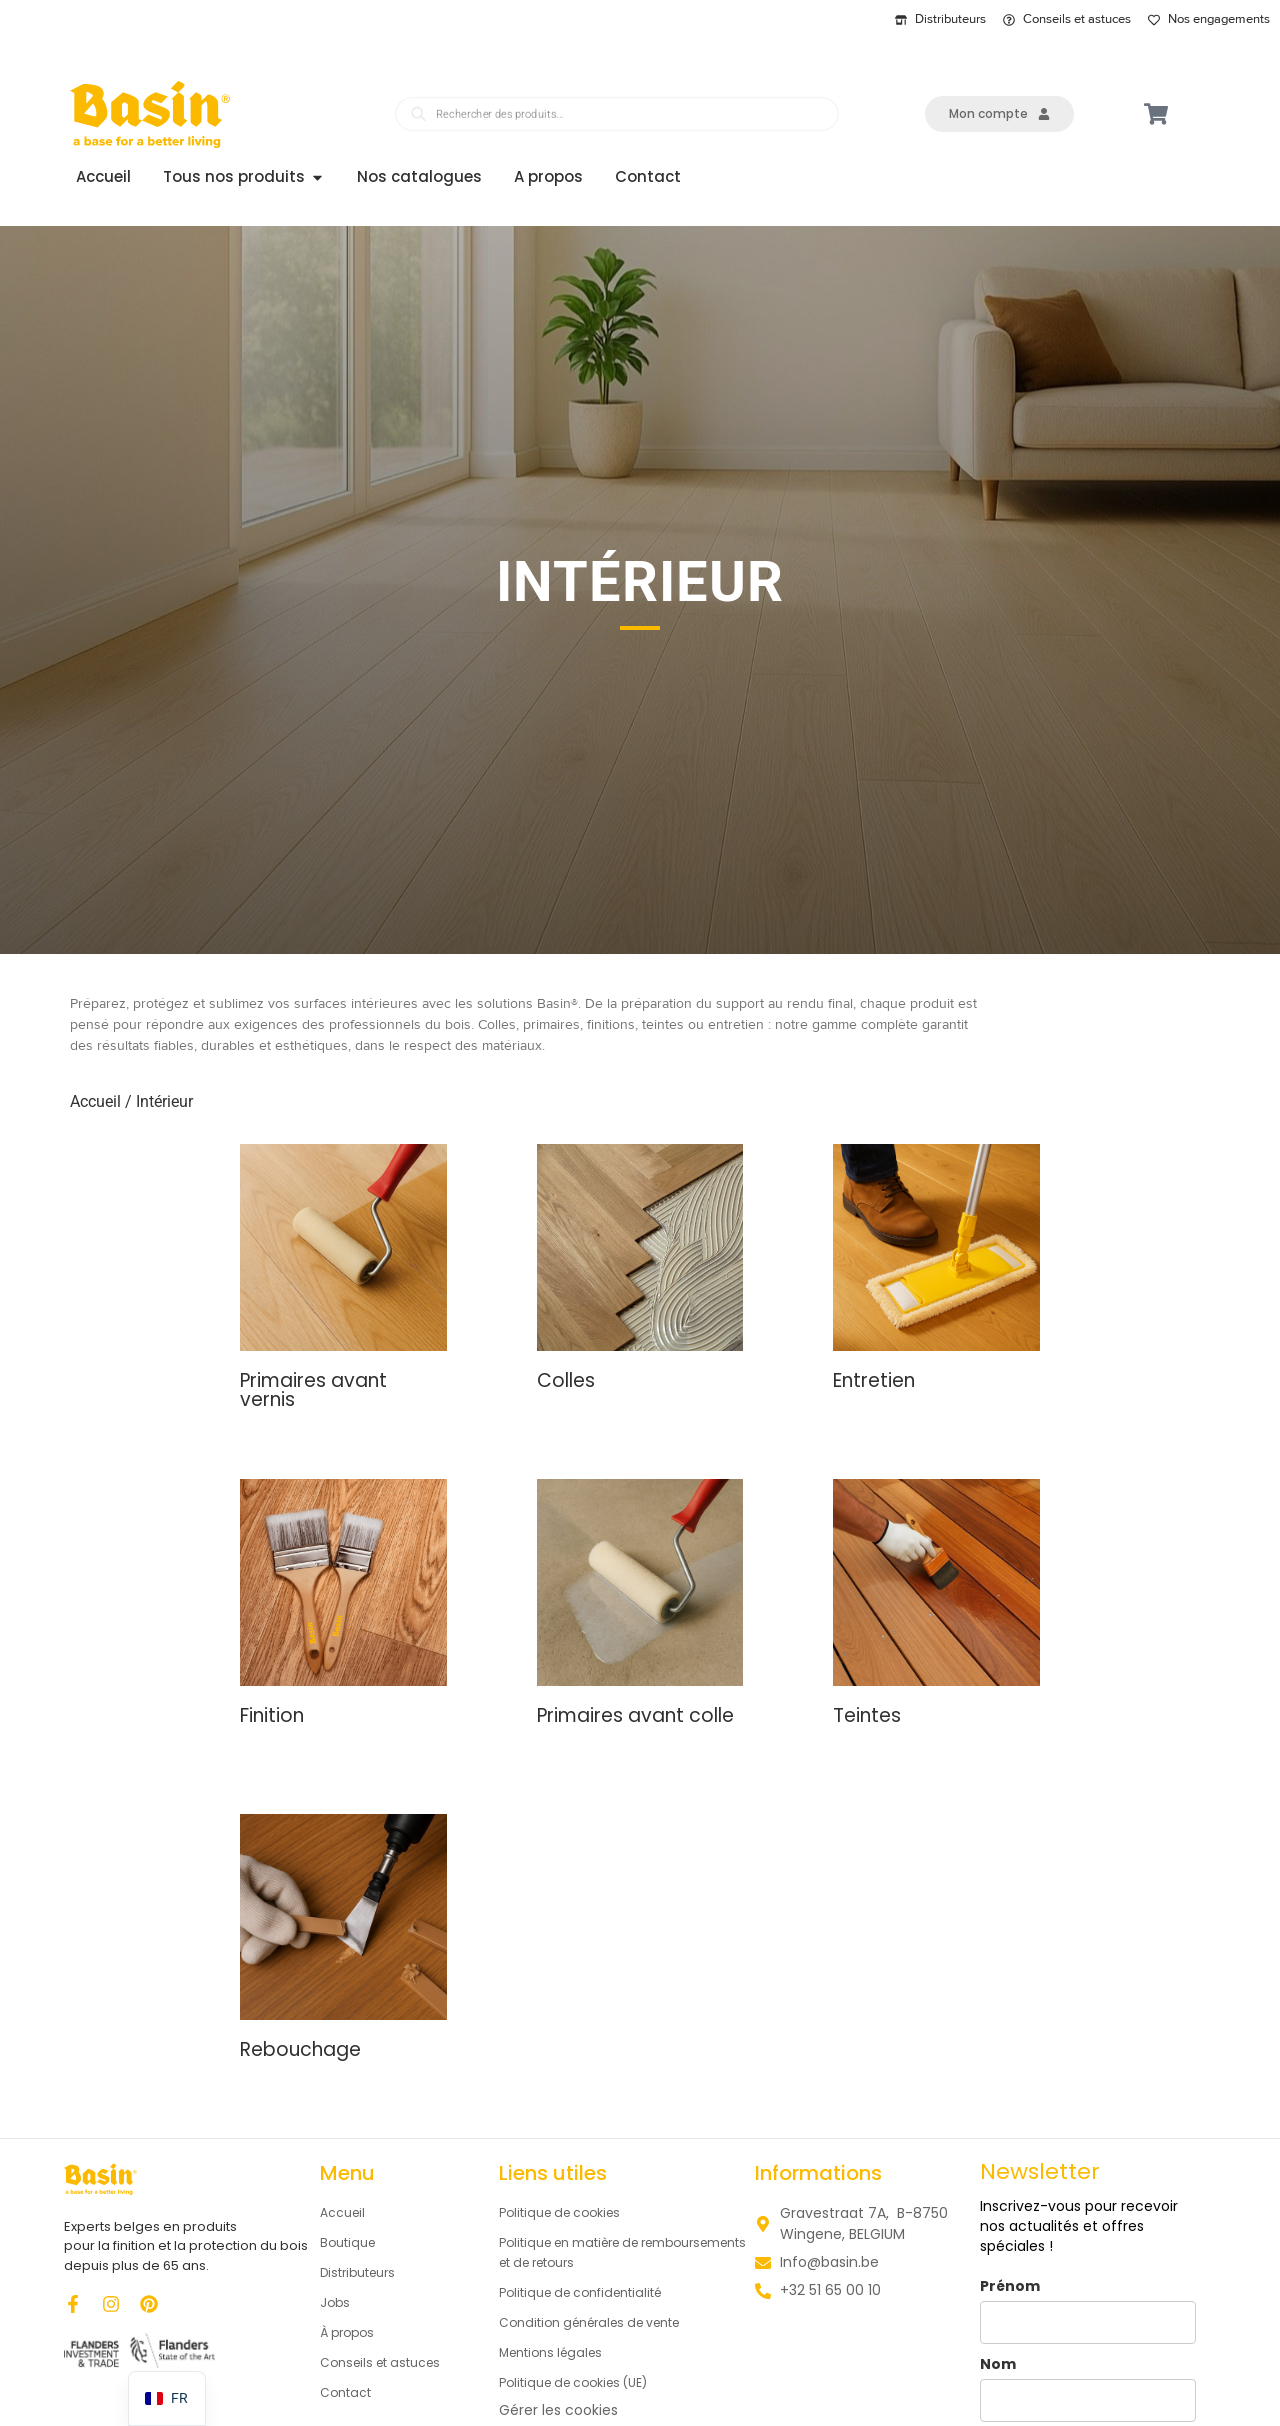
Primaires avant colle (635, 1715)
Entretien (874, 1380)
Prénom (1010, 2286)
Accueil (95, 1102)
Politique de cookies (568, 2214)
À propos (350, 2334)
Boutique (351, 2244)
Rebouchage (300, 2050)
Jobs (336, 2304)
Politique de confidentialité (592, 2294)
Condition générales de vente (603, 2324)
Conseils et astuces (388, 2364)
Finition (272, 1715)
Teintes (867, 1715)
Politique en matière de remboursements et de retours (608, 2254)
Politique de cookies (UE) (585, 2384)
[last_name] (1088, 2401)
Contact (349, 2394)
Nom (998, 2365)
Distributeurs (364, 2274)
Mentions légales (557, 2354)
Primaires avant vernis (313, 1390)
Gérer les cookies (558, 2411)
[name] (1088, 2322)
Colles (566, 1380)
